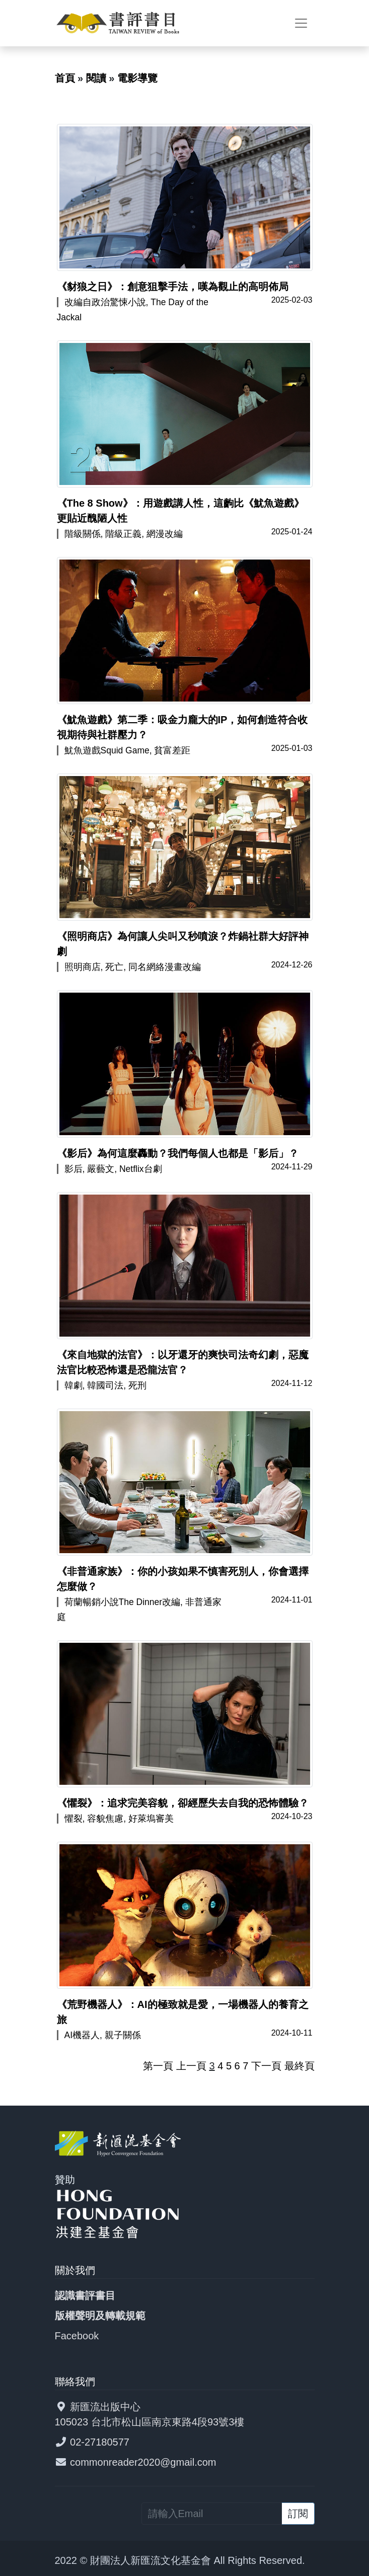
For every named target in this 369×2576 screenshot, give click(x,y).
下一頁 (266, 2065)
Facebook (77, 2335)
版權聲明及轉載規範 (100, 2315)
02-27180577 (99, 2442)
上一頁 (191, 2065)
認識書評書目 (85, 2295)
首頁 (65, 78)
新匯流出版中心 (105, 2406)
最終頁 (299, 2065)
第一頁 (158, 2065)
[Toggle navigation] (301, 23)
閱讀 (96, 78)
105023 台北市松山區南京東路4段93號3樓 (150, 2421)
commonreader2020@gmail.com (143, 2462)
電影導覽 (137, 78)
